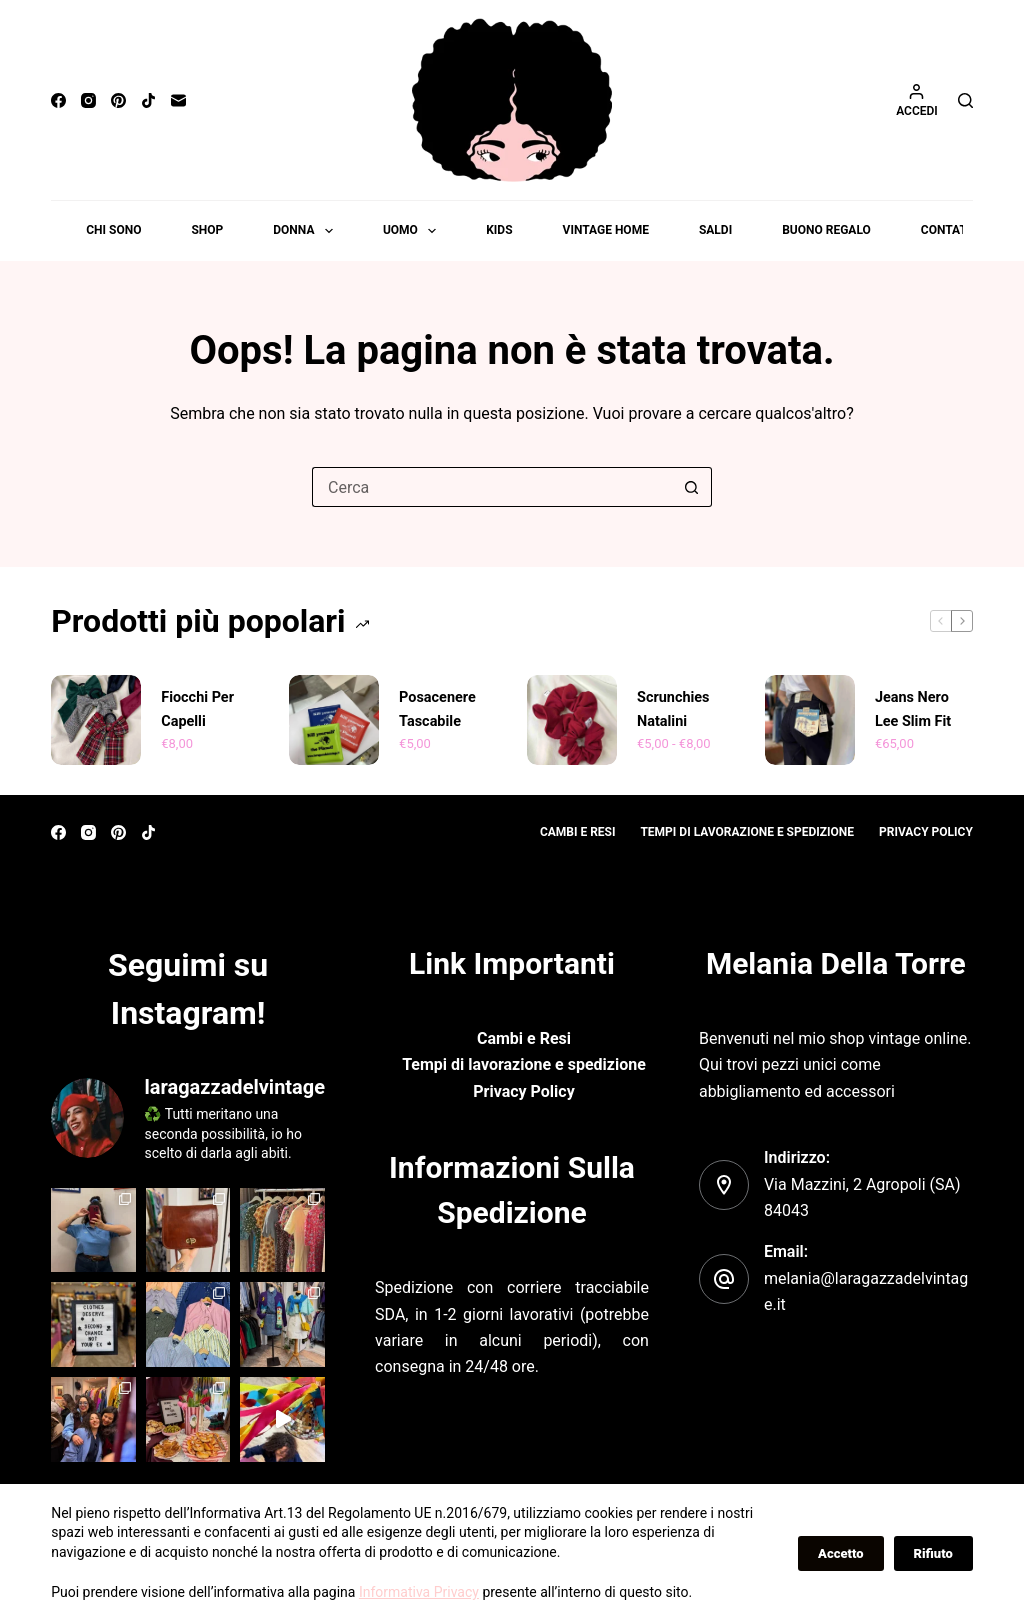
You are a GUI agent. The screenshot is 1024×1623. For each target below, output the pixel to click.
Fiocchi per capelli (197, 709)
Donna (307, 231)
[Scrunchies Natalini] (572, 720)
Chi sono (113, 230)
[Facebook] (58, 100)
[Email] (178, 100)
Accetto (841, 1553)
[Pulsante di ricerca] (692, 487)
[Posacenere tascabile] (334, 720)
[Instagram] (88, 100)
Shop (207, 230)
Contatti (949, 230)
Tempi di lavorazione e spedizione (747, 832)
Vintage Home (606, 230)
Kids (499, 230)
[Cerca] (965, 100)
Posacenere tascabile (437, 709)
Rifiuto (933, 1553)
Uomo (413, 231)
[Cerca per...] (492, 487)
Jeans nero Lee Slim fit (913, 709)
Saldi (715, 230)
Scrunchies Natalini (673, 709)
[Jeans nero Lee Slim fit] (810, 720)
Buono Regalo (826, 230)
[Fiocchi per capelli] (96, 720)
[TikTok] (148, 100)
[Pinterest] (118, 100)
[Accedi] (917, 100)
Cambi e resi (578, 832)
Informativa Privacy (419, 1592)
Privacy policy (926, 832)
